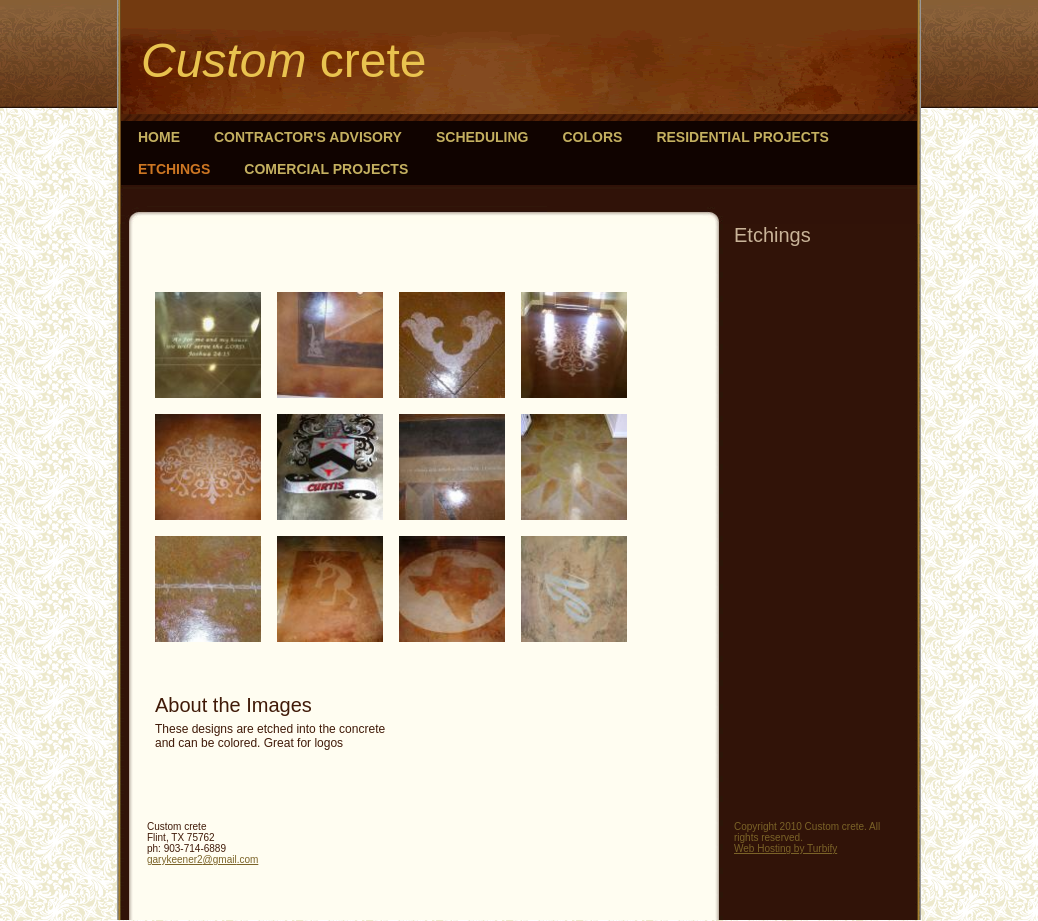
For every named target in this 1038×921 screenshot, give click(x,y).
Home (159, 137)
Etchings (174, 169)
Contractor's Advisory (308, 137)
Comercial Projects (326, 169)
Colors (593, 137)
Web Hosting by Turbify (785, 848)
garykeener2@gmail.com (202, 859)
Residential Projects (742, 137)
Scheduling (482, 137)
